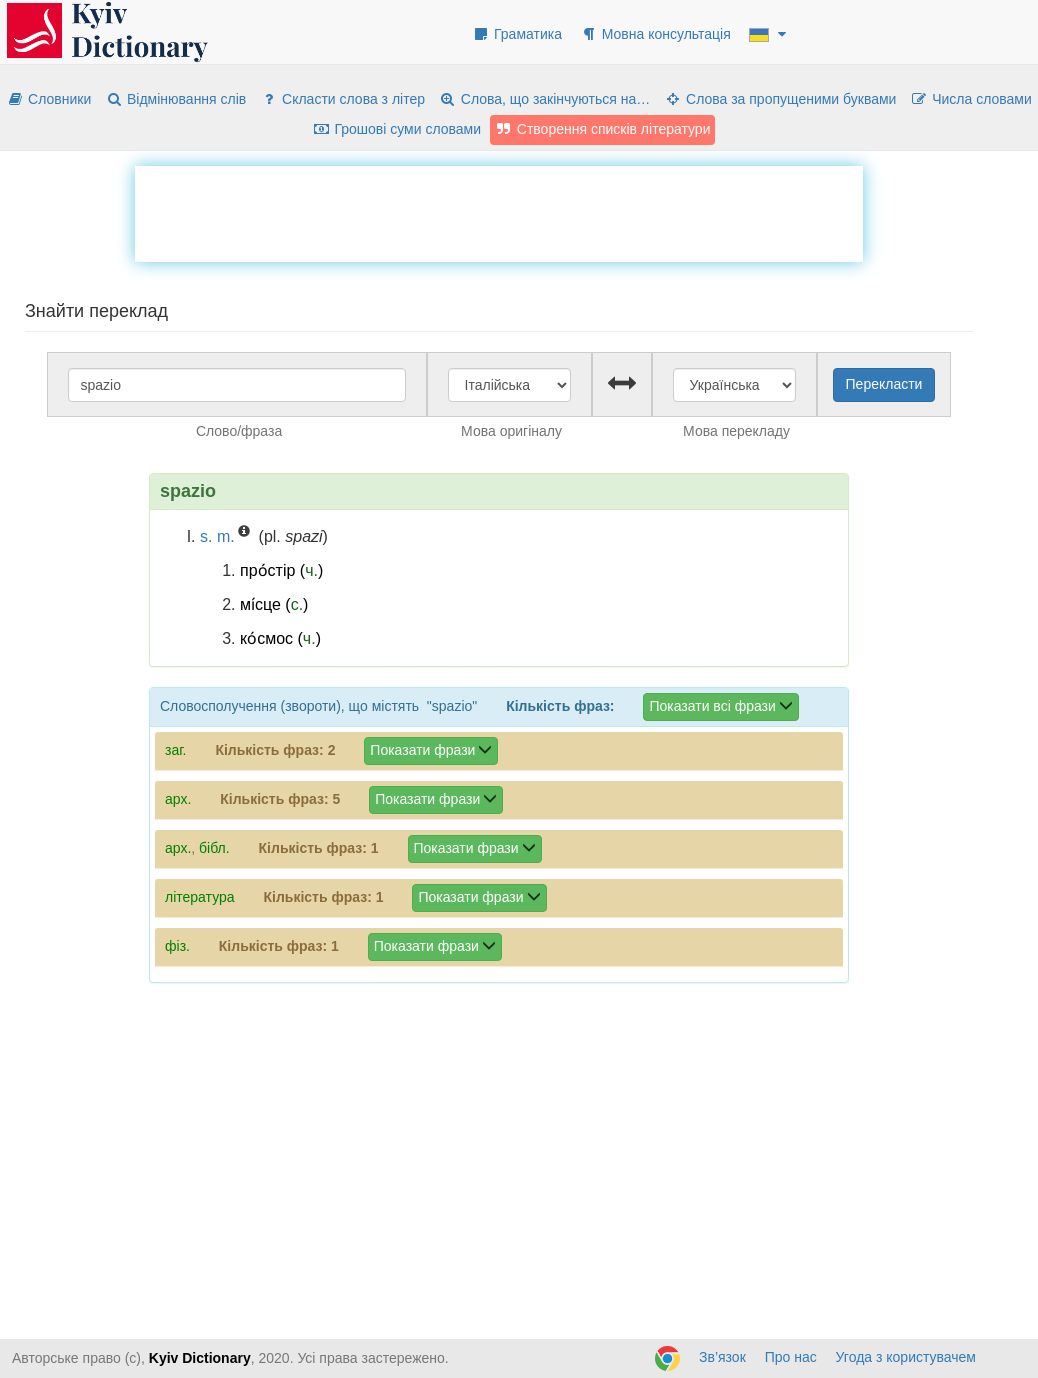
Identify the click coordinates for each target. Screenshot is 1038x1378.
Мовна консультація (655, 34)
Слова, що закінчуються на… (544, 99)
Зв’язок (722, 1357)
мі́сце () (274, 604)
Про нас (791, 1357)
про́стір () (281, 570)
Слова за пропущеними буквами (780, 99)
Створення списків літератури (603, 129)
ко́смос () (280, 638)
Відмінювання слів (175, 99)
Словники (48, 99)
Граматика (517, 34)
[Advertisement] (499, 211)
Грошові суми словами (397, 129)
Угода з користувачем (906, 1357)
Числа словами (971, 99)
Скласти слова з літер (342, 99)
